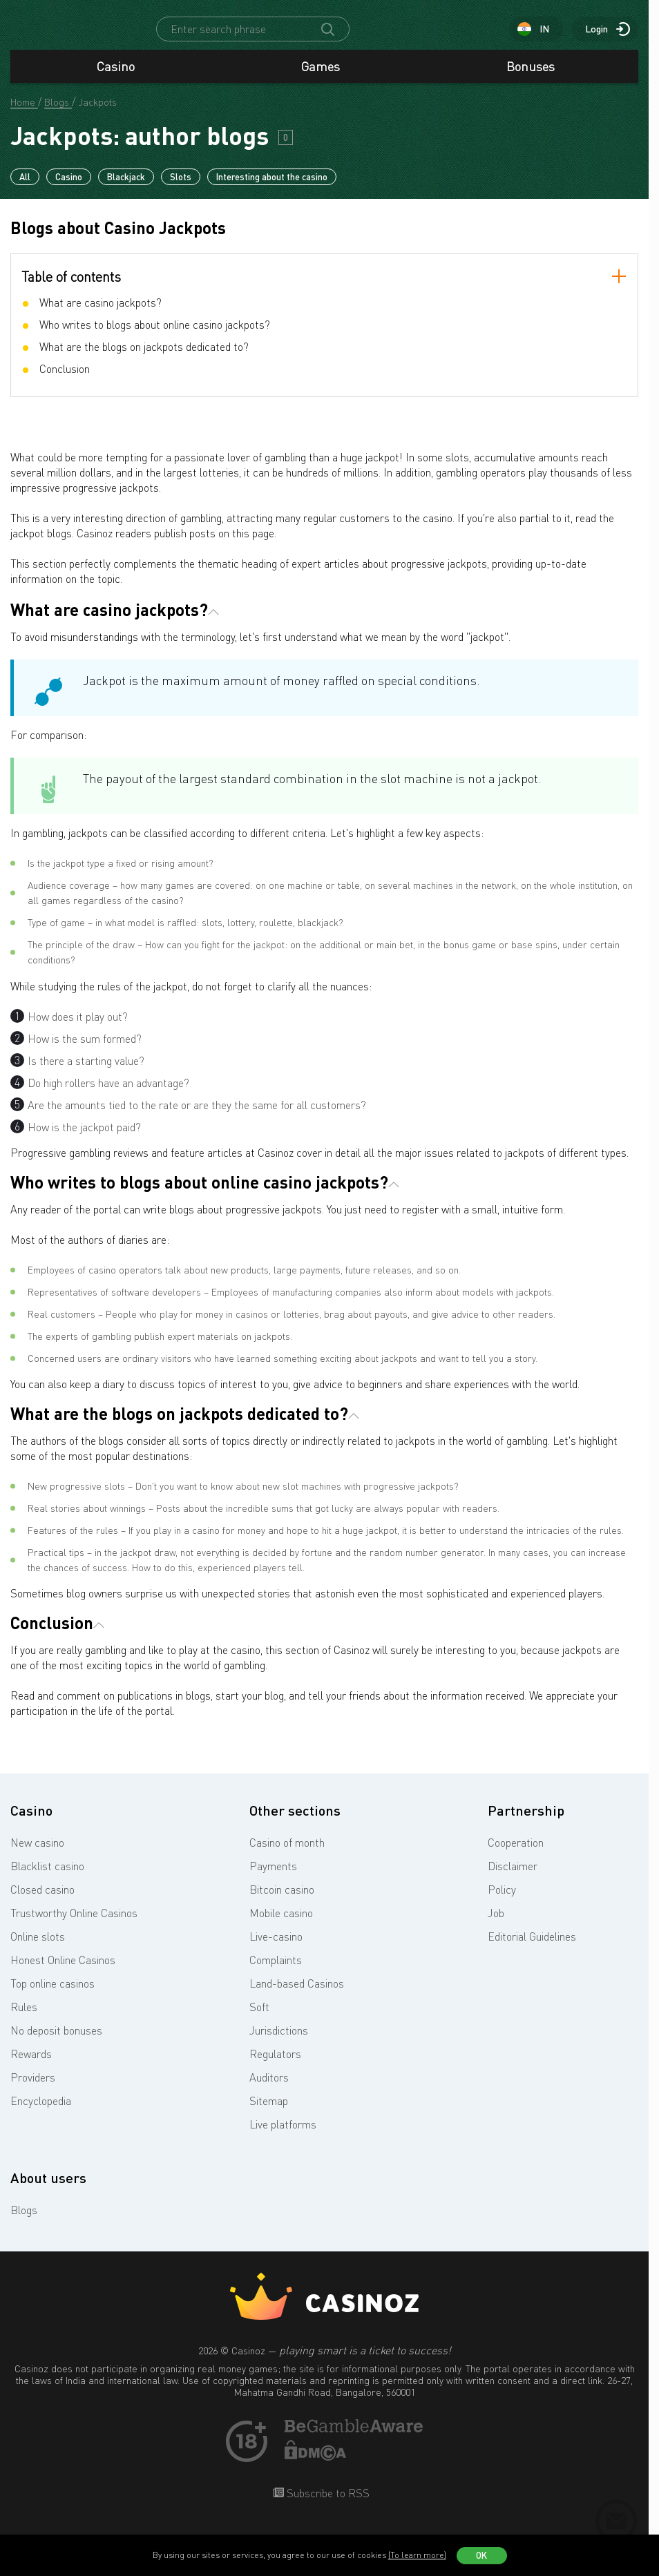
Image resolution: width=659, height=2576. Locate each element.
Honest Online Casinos (62, 1972)
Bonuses (530, 78)
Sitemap (268, 2113)
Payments (273, 1878)
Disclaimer (512, 1878)
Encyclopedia (40, 2113)
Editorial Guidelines (532, 1949)
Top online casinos (52, 1996)
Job (496, 1925)
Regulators (275, 2066)
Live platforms (282, 2137)
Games (320, 78)
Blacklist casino (47, 1878)
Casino (116, 78)
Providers (32, 2090)
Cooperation (516, 1855)
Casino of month (287, 1855)
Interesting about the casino (271, 189)
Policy (502, 1902)
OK (481, 2555)
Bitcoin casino (281, 1902)
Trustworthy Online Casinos (73, 1925)
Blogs (23, 2222)
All (24, 189)
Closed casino (42, 1902)
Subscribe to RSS (327, 2505)
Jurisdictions (278, 2043)
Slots (180, 189)
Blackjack (126, 189)
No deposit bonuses (56, 2043)
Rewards (31, 2066)
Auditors (269, 2090)
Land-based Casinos (296, 1996)
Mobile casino (281, 1925)
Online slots (37, 1949)
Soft (259, 2019)
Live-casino (276, 1949)
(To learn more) (417, 2555)
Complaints (275, 1972)
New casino (37, 1855)
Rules (23, 2019)
